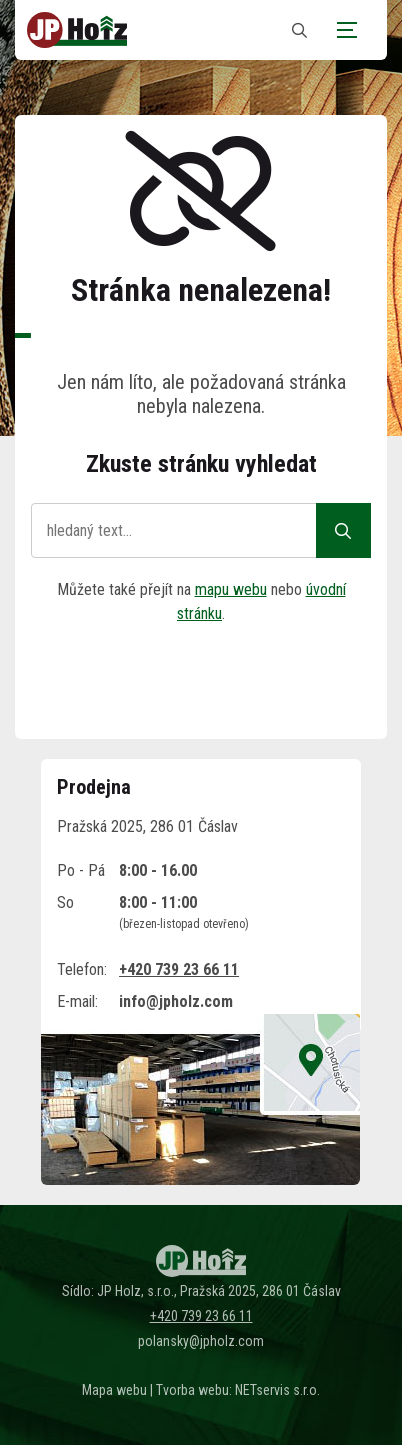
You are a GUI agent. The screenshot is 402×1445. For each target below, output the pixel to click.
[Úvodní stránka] (77, 30)
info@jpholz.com (176, 1001)
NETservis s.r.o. (277, 1390)
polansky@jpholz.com (201, 1341)
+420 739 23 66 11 (179, 969)
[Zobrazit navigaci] (347, 30)
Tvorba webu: (194, 1390)
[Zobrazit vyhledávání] (299, 30)
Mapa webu (114, 1390)
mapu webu (231, 589)
